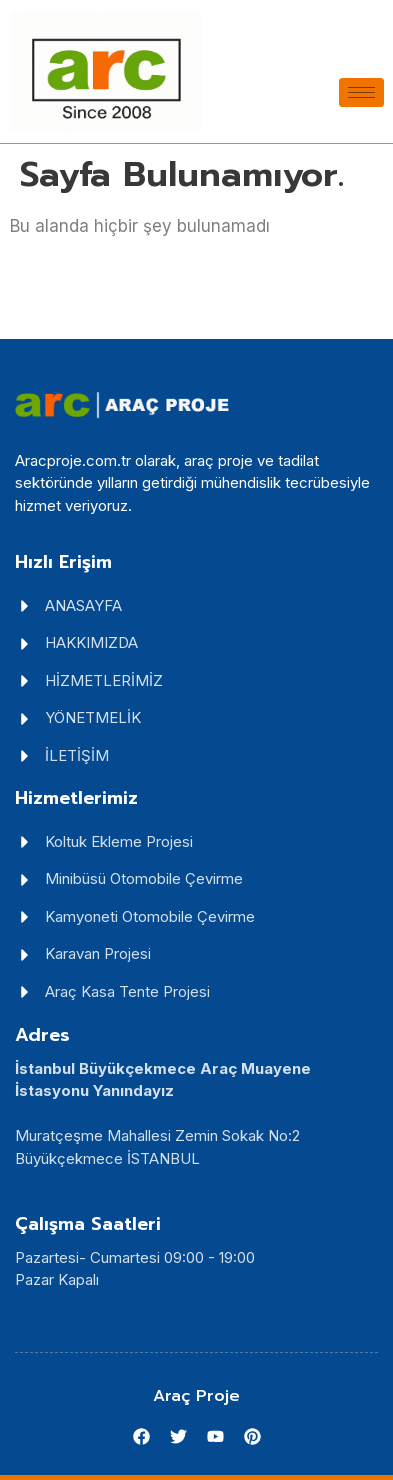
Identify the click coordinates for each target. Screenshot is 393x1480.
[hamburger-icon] (361, 92)
